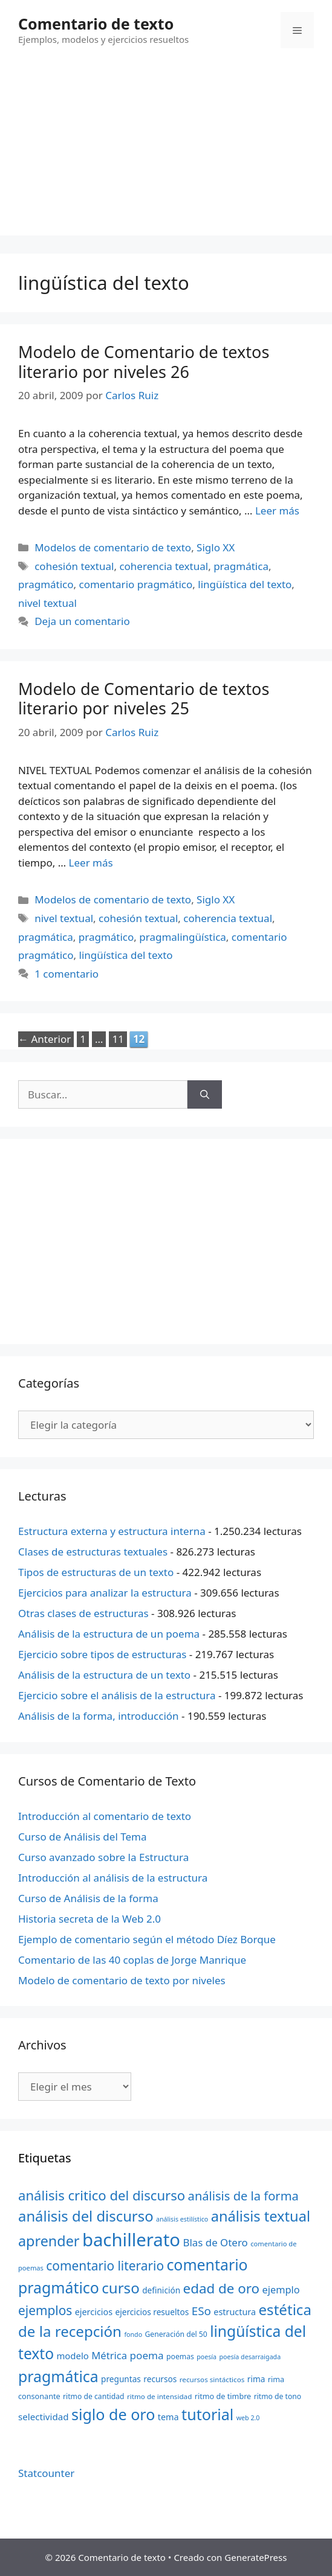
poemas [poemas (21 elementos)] (180, 2356)
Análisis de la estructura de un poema (109, 1634)
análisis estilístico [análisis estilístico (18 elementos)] (182, 2219)
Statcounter (46, 2473)
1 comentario (66, 974)
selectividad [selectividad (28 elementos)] (43, 2417)
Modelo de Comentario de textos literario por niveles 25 (143, 698)
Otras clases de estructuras (83, 1613)
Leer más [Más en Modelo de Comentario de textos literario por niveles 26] (277, 510)
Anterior (44, 1039)
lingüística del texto (244, 584)
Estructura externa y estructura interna (112, 1531)
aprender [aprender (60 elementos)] (48, 2241)
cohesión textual (74, 566)
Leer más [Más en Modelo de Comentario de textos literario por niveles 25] (91, 863)
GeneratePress (255, 2557)
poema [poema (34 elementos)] (147, 2355)
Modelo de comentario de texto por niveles (122, 1980)
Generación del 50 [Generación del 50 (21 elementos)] (176, 2334)
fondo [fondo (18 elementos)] (133, 2334)
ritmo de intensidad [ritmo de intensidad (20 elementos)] (159, 2396)
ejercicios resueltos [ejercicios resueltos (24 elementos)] (152, 2312)
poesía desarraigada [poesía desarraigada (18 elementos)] (250, 2357)
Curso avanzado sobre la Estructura (103, 1857)
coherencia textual (163, 566)
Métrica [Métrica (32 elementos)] (109, 2355)
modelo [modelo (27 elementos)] (72, 2356)
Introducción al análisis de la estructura (112, 1878)
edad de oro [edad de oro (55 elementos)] (221, 2288)
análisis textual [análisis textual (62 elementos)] (260, 2216)
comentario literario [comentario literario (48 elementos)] (105, 2265)
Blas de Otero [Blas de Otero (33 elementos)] (215, 2242)
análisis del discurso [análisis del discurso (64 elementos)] (86, 2216)
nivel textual (47, 603)
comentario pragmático (136, 584)
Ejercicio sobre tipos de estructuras (102, 1654)
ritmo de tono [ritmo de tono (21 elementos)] (278, 2396)
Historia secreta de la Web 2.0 (89, 1919)
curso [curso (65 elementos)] (121, 2288)
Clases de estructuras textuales (93, 1552)
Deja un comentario (82, 621)
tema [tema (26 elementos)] (168, 2417)
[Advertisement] (166, 150)
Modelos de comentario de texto (112, 547)
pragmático (46, 584)
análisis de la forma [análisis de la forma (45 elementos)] (243, 2195)
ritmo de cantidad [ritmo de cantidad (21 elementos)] (93, 2396)
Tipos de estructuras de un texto (96, 1572)
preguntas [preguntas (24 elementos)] (121, 2379)
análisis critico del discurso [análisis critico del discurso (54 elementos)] (101, 2195)
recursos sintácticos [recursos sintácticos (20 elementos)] (212, 2379)
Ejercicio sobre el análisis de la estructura (117, 1695)
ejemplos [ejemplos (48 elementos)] (45, 2310)
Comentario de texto (96, 23)
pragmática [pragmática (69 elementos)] (58, 2376)
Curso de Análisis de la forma (88, 1898)
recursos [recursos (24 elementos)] (160, 2379)
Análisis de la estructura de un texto (104, 1675)
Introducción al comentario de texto (104, 1816)
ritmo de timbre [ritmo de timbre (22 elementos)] (223, 2396)
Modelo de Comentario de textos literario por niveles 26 (143, 361)
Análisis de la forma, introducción (98, 1716)
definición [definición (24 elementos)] (161, 2290)
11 (118, 1038)
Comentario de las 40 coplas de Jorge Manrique (132, 1960)
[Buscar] (204, 1094)
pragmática (241, 566)
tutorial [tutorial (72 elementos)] (207, 2414)
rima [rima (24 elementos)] (256, 2379)
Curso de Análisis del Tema (82, 1837)
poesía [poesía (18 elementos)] (206, 2357)
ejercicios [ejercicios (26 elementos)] (93, 2312)
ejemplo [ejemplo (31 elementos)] (280, 2289)
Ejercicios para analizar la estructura (105, 1593)
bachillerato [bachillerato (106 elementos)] (131, 2240)
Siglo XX (216, 547)
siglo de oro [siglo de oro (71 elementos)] (113, 2414)
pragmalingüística (182, 937)
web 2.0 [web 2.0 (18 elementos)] (248, 2418)
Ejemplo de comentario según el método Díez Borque (147, 1939)
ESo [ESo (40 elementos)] (201, 2311)
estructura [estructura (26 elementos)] (234, 2312)
